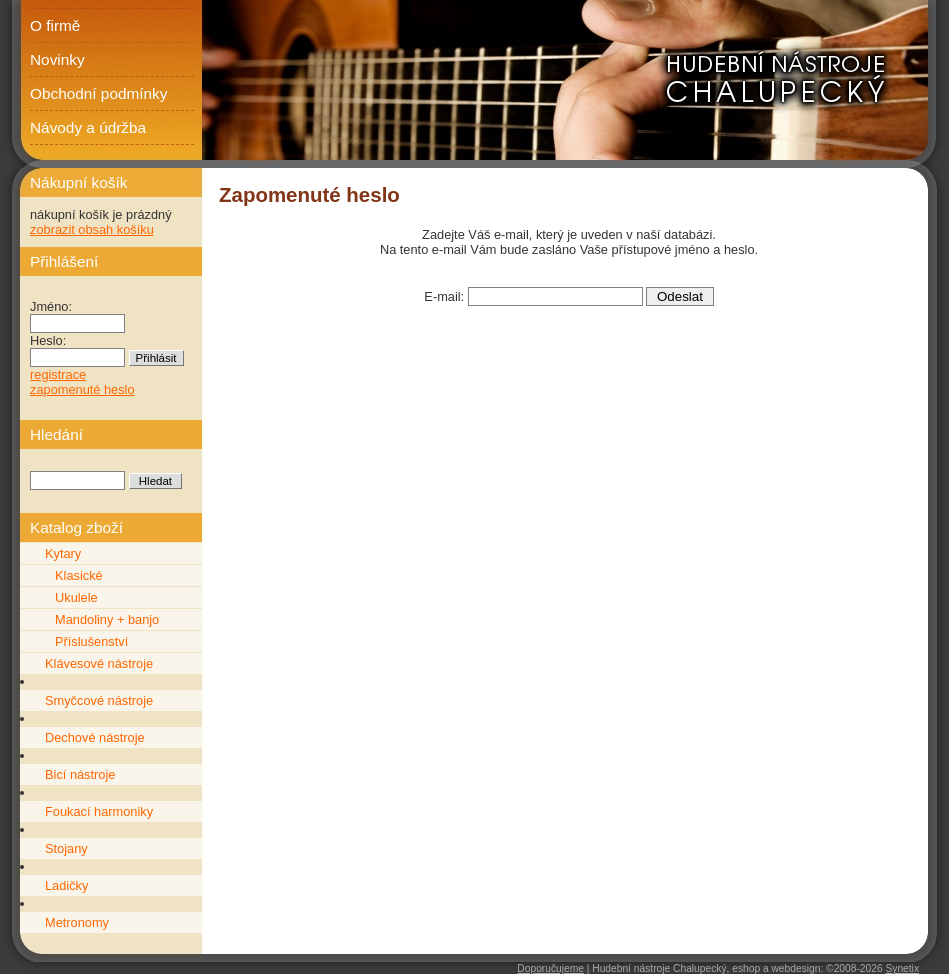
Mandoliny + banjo (107, 619)
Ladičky (66, 885)
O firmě (55, 25)
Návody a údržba (88, 127)
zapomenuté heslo (82, 389)
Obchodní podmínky (98, 93)
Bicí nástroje (80, 774)
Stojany (66, 848)
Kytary (63, 553)
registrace (58, 374)
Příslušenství (91, 641)
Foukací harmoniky (99, 811)
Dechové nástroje (95, 737)
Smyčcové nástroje (99, 700)
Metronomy (77, 922)
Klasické (79, 575)
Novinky (57, 59)
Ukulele (76, 597)
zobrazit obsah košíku (92, 229)
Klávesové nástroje (99, 663)
